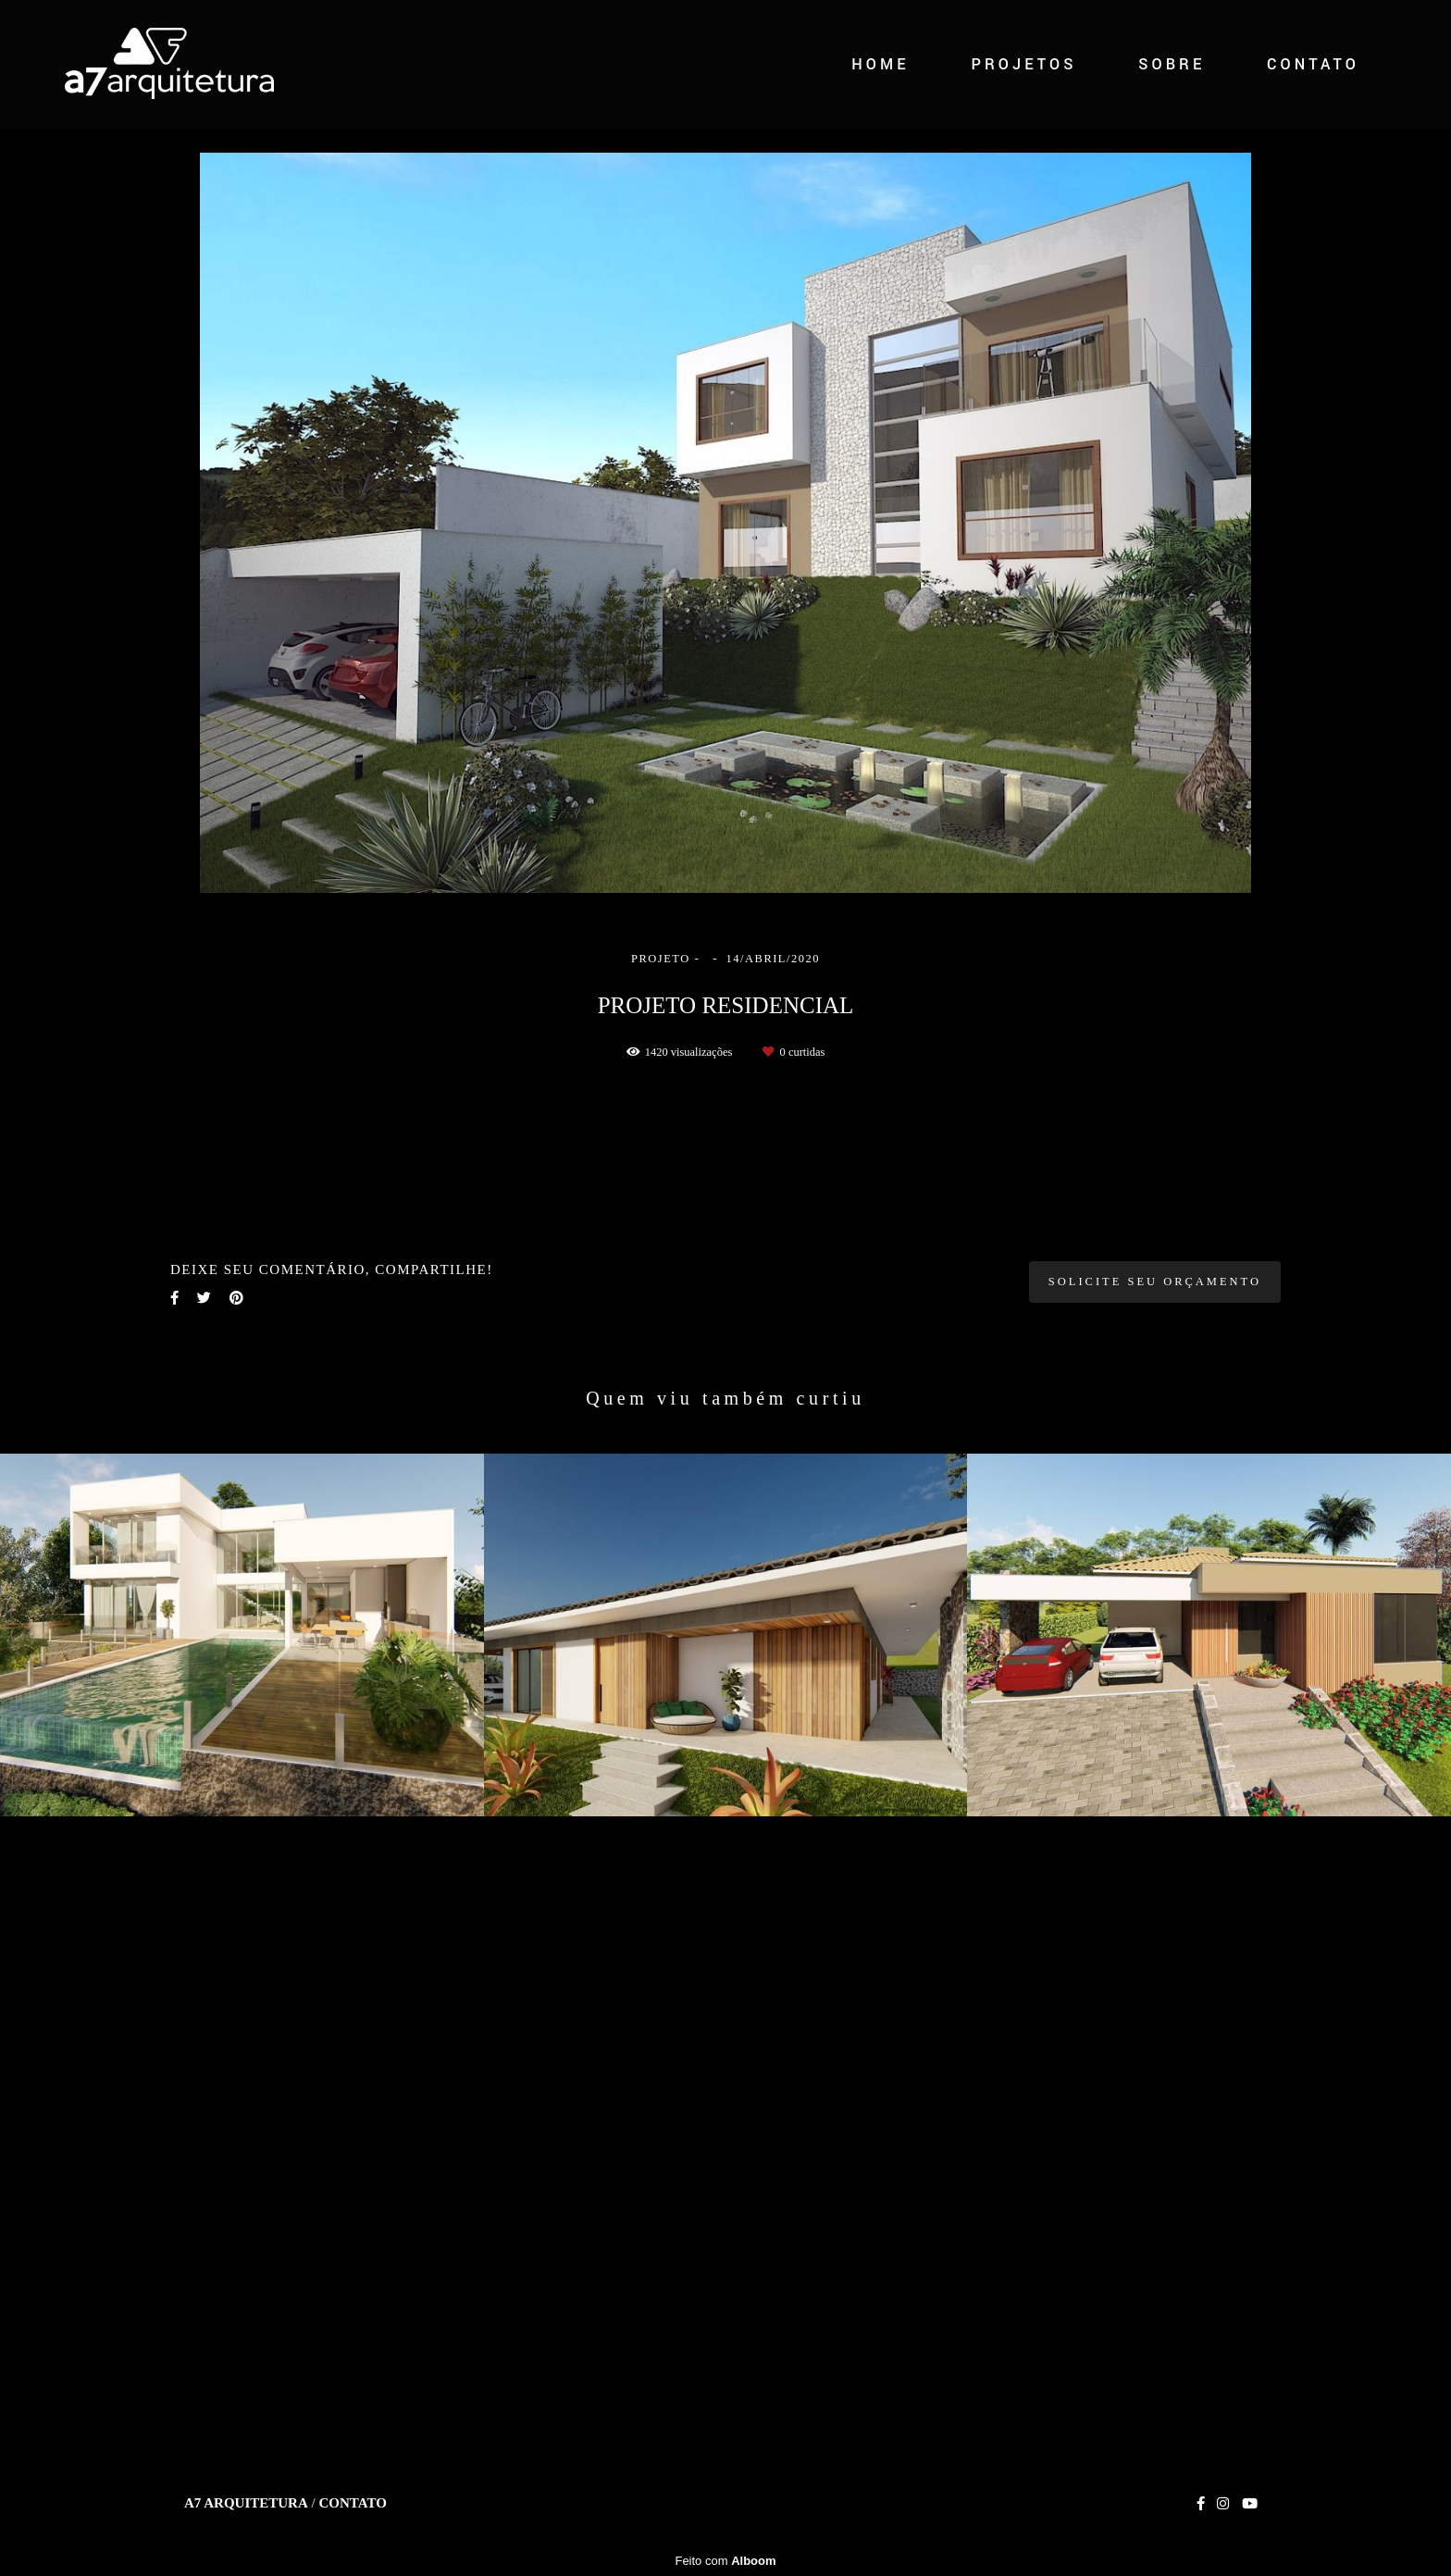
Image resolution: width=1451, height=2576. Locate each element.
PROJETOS (1023, 64)
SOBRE (1171, 64)
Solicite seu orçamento (1154, 1961)
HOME (880, 64)
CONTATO (1313, 64)
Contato (352, 2539)
